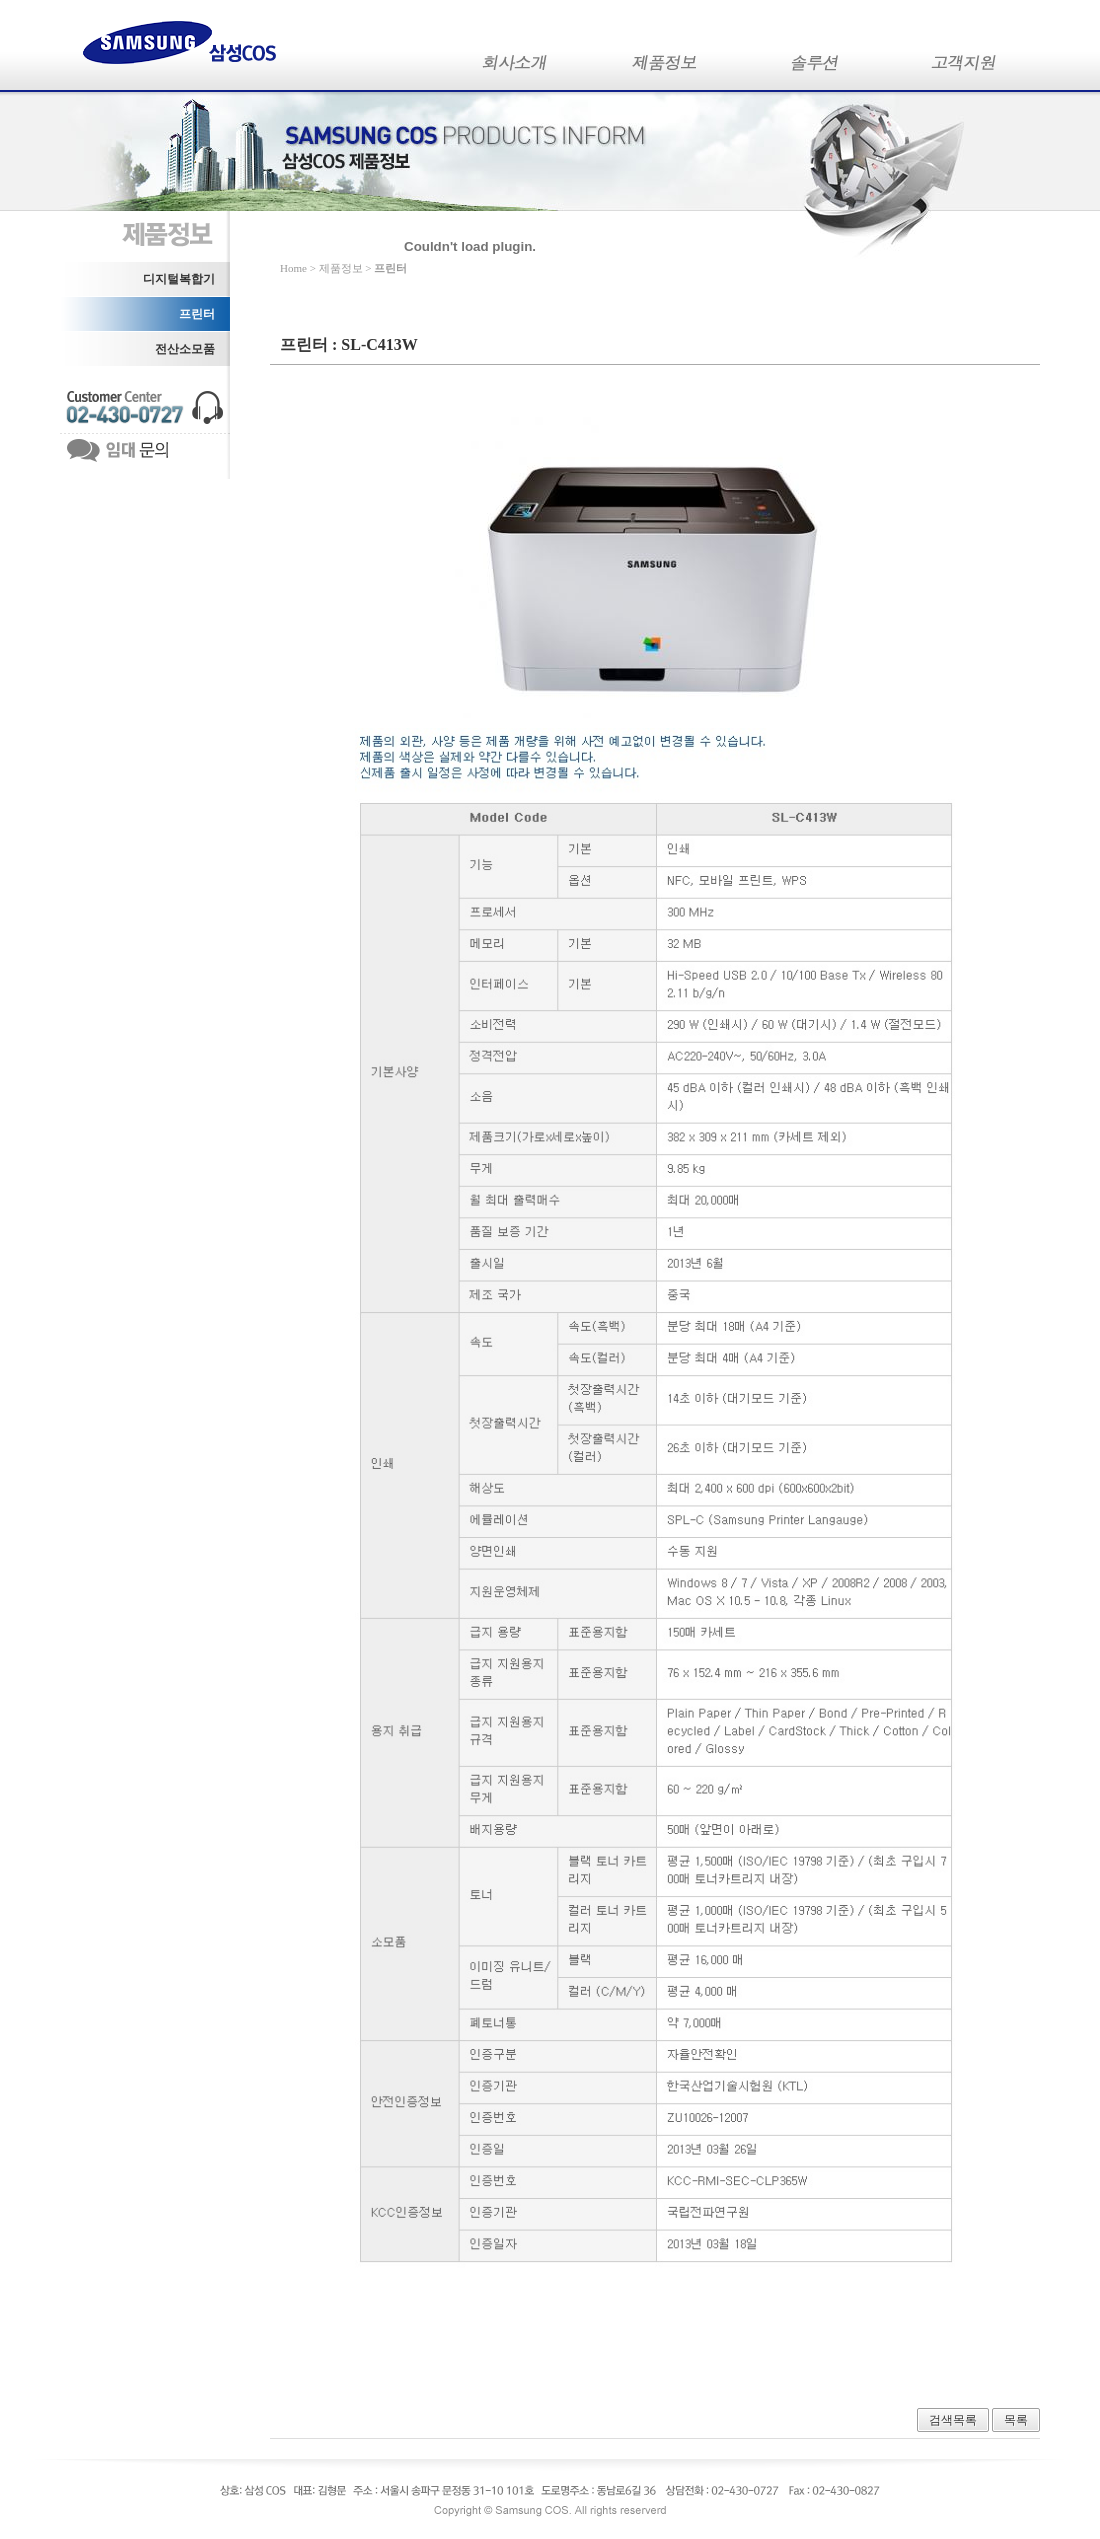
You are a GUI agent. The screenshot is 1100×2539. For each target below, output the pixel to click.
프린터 (197, 314)
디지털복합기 (179, 279)
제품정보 (665, 67)
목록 (1016, 2420)
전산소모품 (185, 349)
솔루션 (815, 67)
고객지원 (965, 67)
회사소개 (515, 67)
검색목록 (953, 2420)
